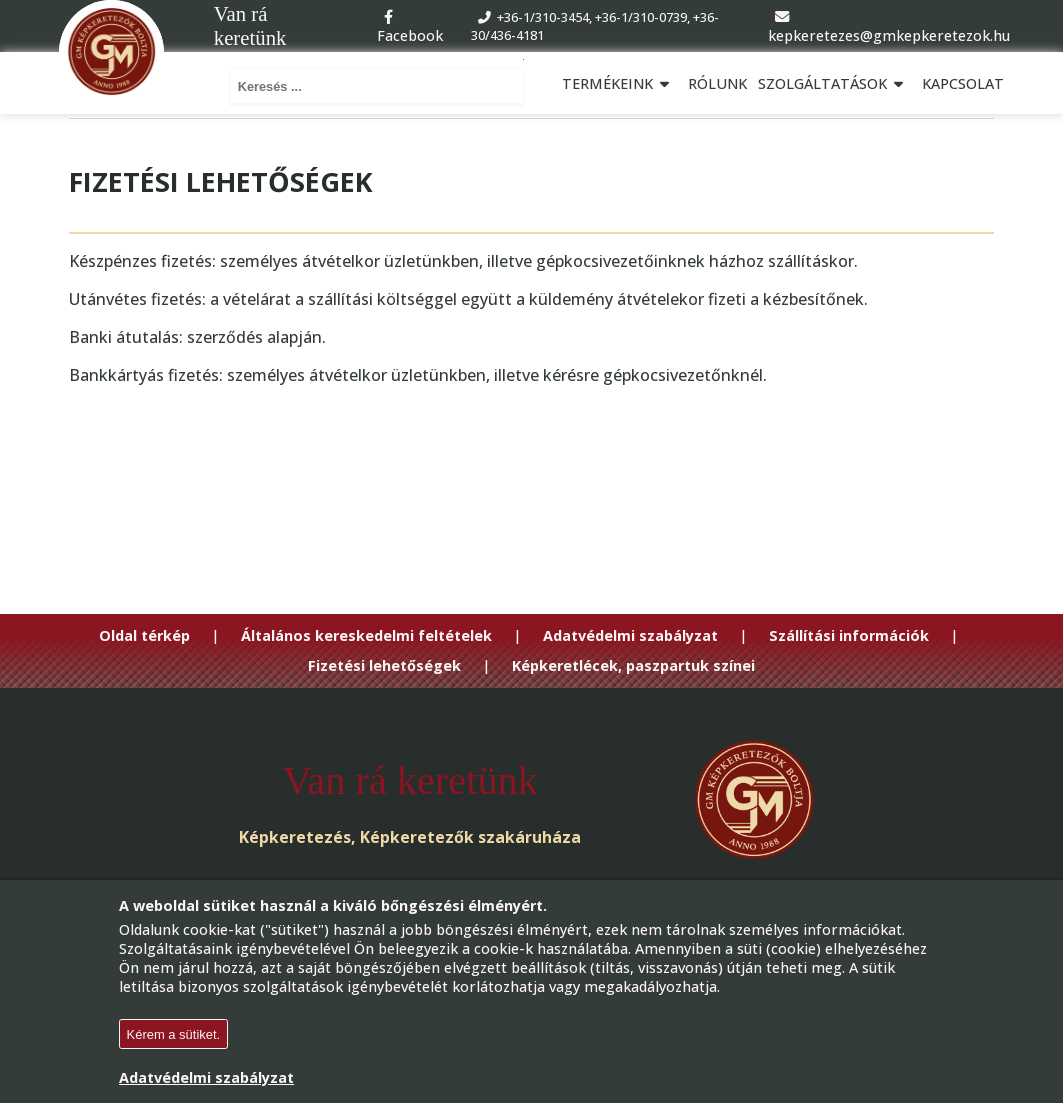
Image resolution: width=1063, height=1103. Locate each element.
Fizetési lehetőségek (384, 666)
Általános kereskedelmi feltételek (366, 636)
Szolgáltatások (834, 83)
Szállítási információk (849, 636)
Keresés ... (523, 59)
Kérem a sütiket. (174, 1034)
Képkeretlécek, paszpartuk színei (633, 666)
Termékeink (619, 83)
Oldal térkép (144, 636)
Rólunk (717, 83)
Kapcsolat (963, 83)
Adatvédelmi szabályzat (630, 636)
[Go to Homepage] (111, 52)
